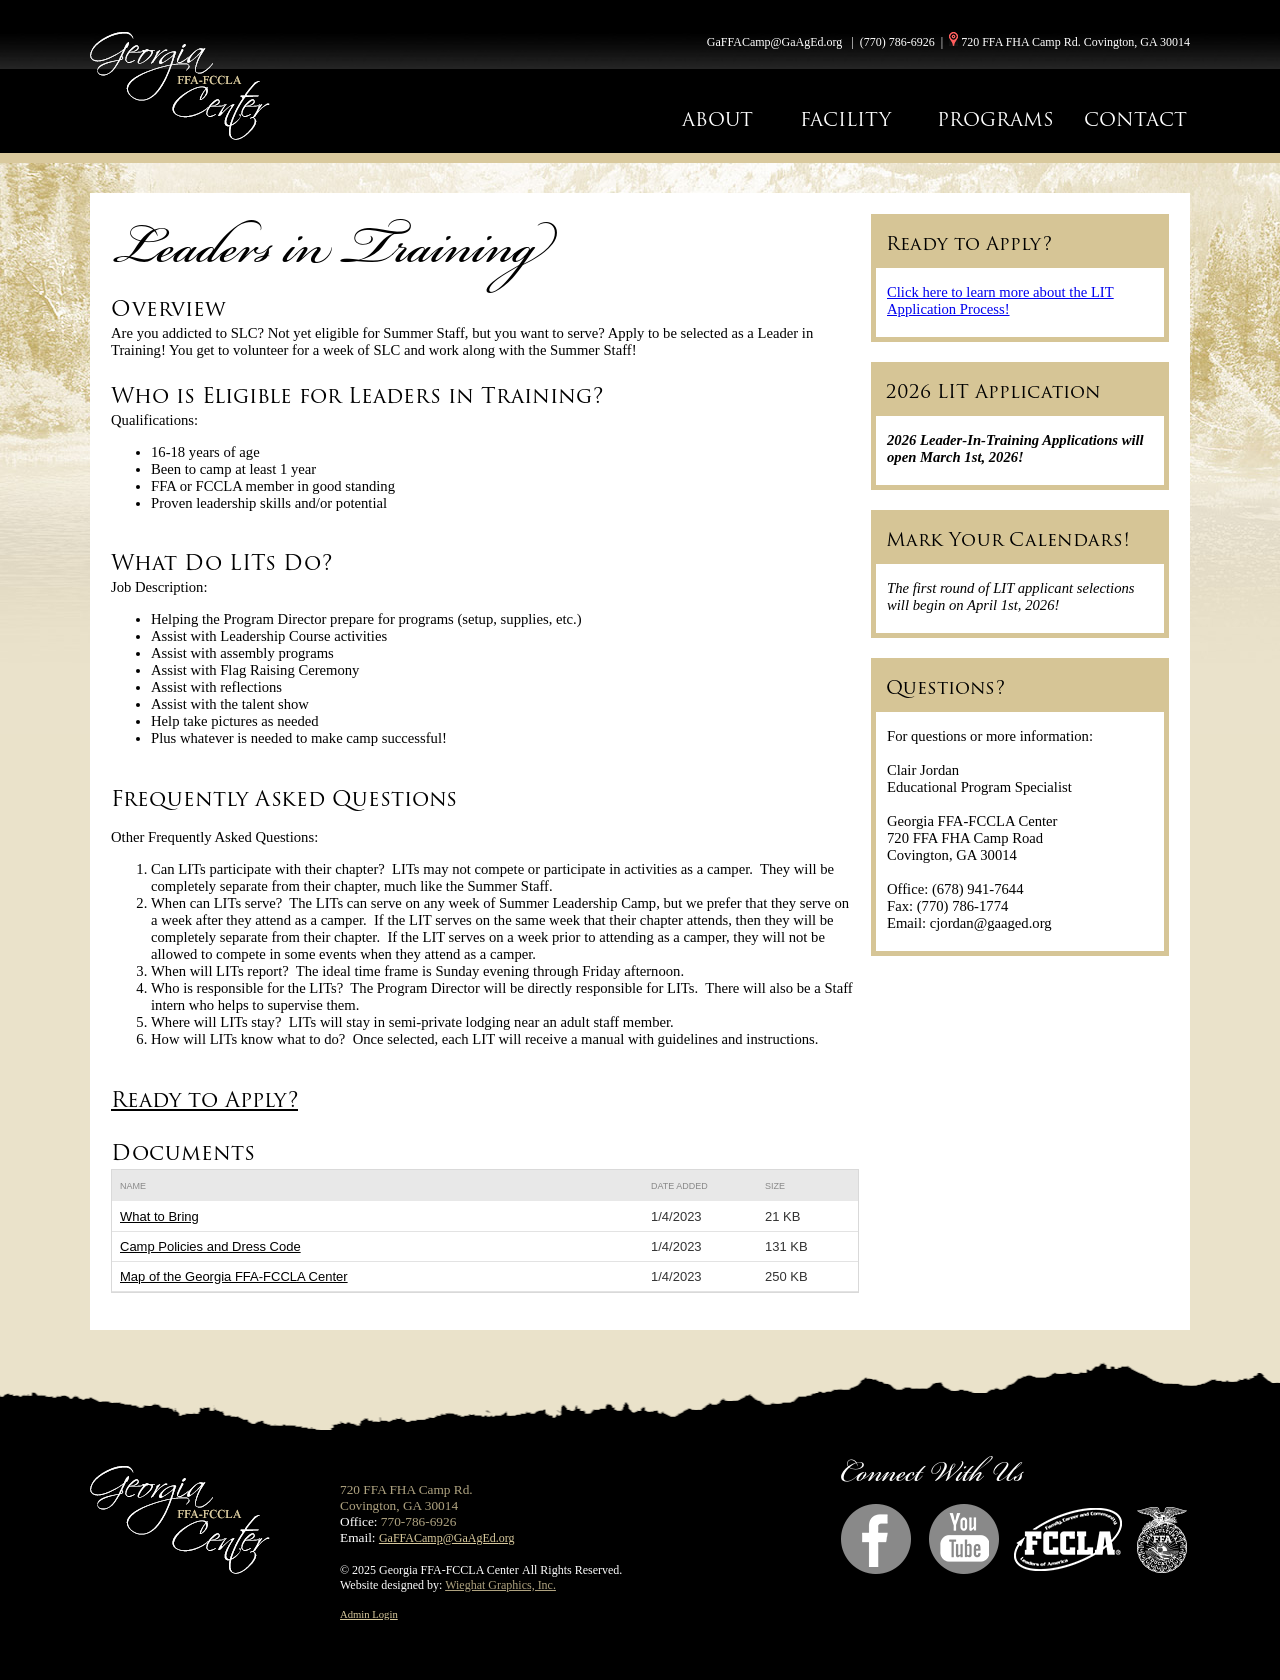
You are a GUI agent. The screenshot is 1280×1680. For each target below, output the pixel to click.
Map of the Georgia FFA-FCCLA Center (234, 1276)
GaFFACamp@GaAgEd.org (775, 42)
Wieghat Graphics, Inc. (500, 1585)
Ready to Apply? (204, 1099)
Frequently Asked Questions (284, 798)
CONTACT (1135, 119)
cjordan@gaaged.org (991, 923)
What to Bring (159, 1216)
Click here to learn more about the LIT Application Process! (1000, 300)
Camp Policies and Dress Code (210, 1246)
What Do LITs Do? (225, 562)
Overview (168, 308)
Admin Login (369, 1614)
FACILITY (845, 119)
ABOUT (717, 119)
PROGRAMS (995, 119)
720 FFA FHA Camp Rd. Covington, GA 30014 (1075, 42)
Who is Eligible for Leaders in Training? (360, 395)
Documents (183, 1152)
